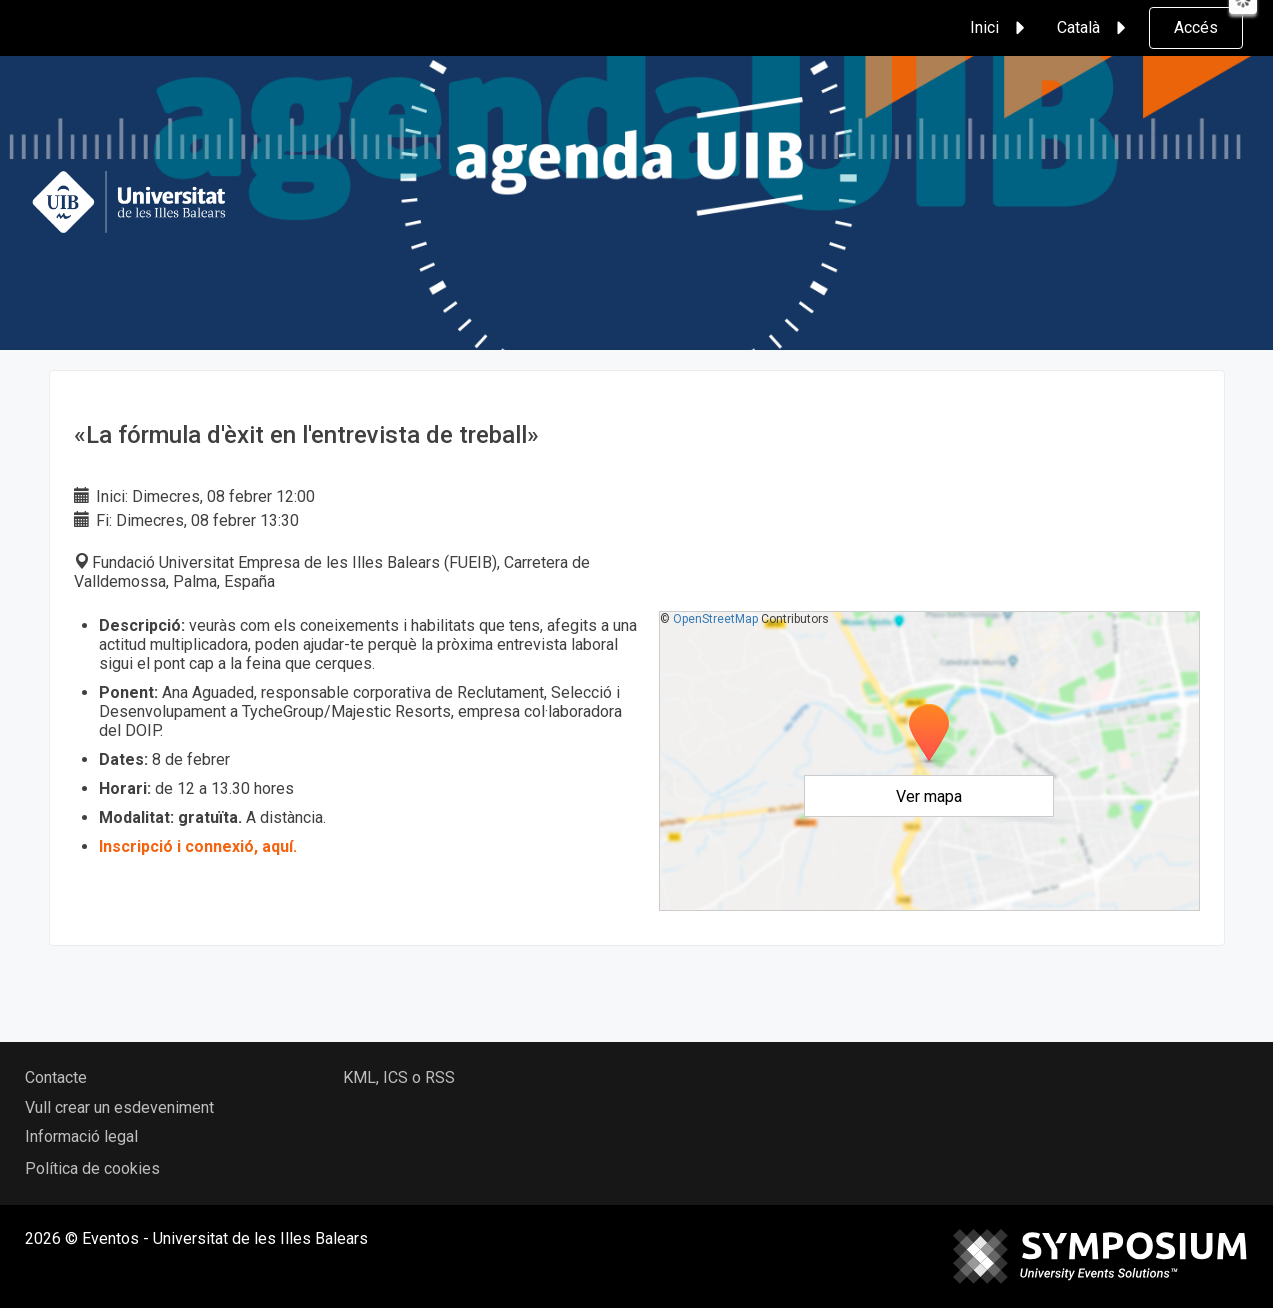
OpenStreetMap (715, 619)
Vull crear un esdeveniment (119, 1107)
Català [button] (1094, 28)
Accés (1196, 27)
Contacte (56, 1077)
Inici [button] (1000, 28)
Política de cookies (92, 1168)
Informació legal (81, 1136)
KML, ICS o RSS (399, 1077)
